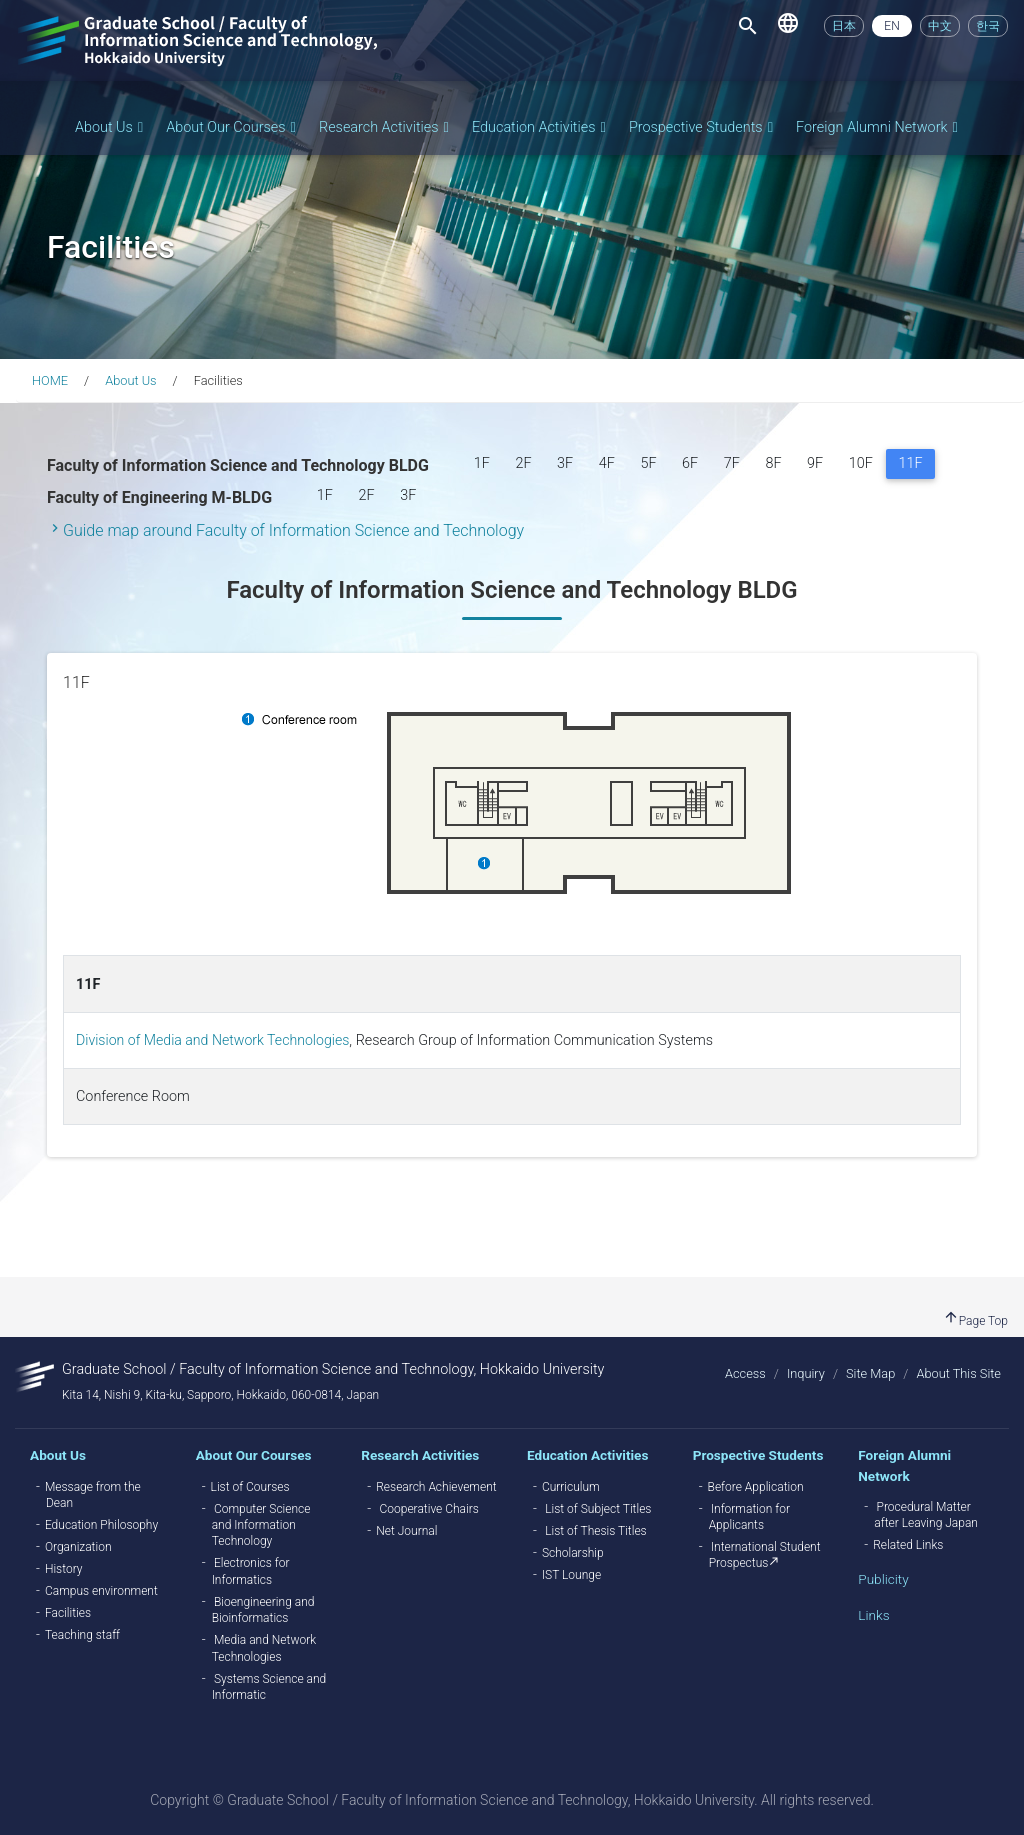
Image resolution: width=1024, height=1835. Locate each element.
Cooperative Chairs (429, 1509)
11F (916, 461)
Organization (78, 1547)
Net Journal (406, 1531)
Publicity (883, 1579)
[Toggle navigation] (748, 26)
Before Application (756, 1487)
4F (607, 463)
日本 (844, 26)
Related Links (908, 1545)
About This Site (958, 1373)
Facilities (68, 1613)
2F (523, 463)
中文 (940, 26)
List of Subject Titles (598, 1509)
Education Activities (540, 127)
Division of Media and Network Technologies (215, 1040)
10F (861, 463)
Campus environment (101, 1591)
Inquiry (806, 1373)
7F (732, 463)
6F (690, 463)
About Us (111, 127)
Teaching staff (82, 1635)
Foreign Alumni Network (878, 127)
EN (891, 26)
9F (815, 463)
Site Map (870, 1373)
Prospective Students (703, 127)
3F (565, 463)
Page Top (975, 1321)
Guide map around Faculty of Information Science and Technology (293, 530)
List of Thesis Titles (595, 1531)
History (64, 1569)
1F (482, 463)
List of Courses (250, 1487)
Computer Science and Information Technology (261, 1525)
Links (873, 1615)
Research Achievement (436, 1487)
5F (648, 463)
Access (745, 1373)
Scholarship (573, 1553)
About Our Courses (232, 127)
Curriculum (571, 1487)
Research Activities (385, 127)
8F (773, 463)
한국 (988, 26)
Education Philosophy (101, 1525)
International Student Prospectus (765, 1555)
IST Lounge (571, 1575)
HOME (50, 380)
